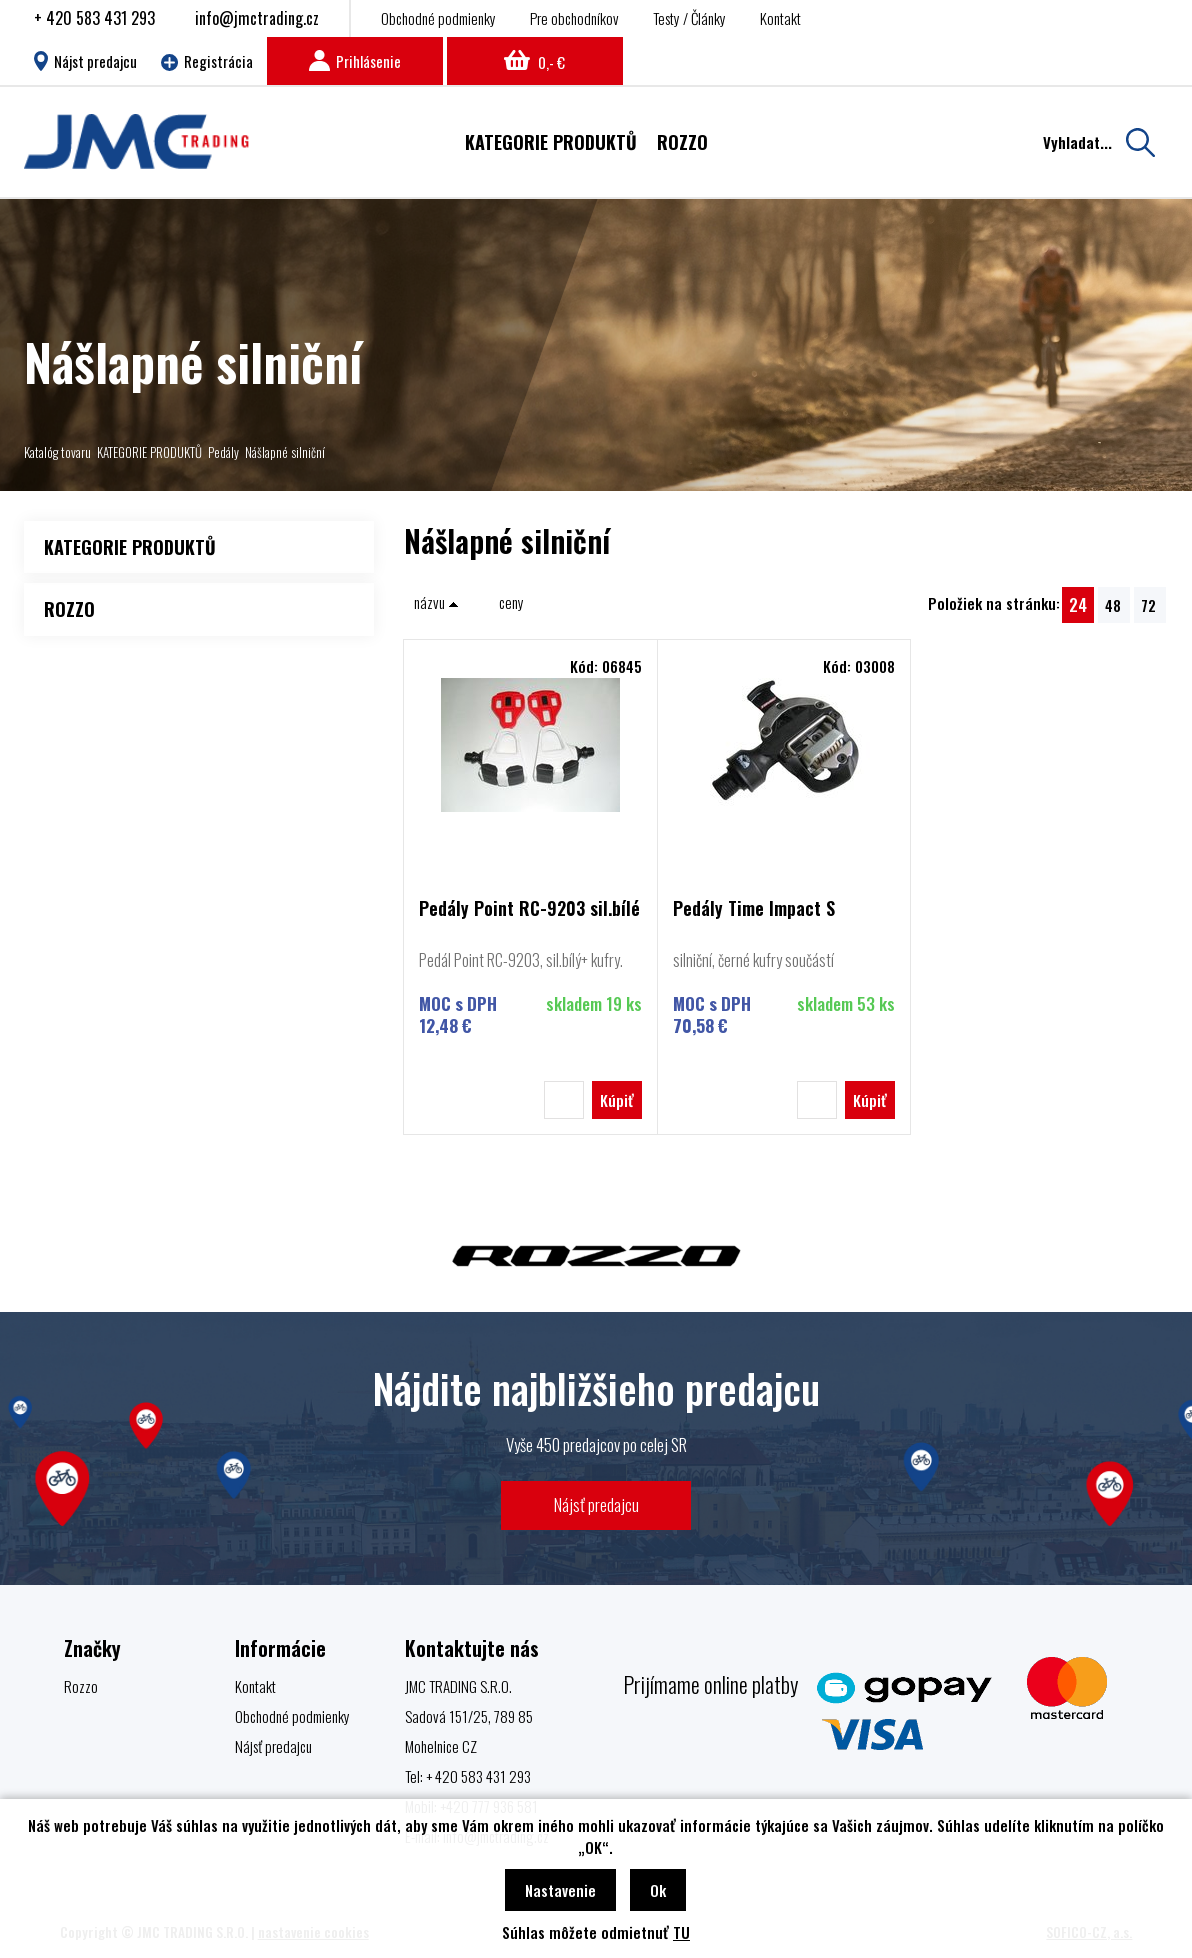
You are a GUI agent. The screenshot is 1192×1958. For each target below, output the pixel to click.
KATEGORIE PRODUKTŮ (149, 452)
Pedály (223, 452)
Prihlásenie (355, 61)
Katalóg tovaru (57, 452)
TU (681, 1932)
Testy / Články (689, 18)
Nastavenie (560, 1890)
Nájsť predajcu (596, 1504)
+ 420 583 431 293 (94, 18)
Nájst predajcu (85, 61)
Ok (658, 1890)
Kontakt (780, 18)
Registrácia (207, 61)
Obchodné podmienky (438, 18)
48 (1113, 605)
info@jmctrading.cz (257, 18)
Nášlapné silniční (285, 452)
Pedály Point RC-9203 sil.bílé (529, 909)
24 (1078, 604)
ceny (511, 602)
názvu (436, 602)
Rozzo (81, 1686)
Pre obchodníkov (574, 18)
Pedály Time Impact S (754, 909)
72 (1148, 605)
